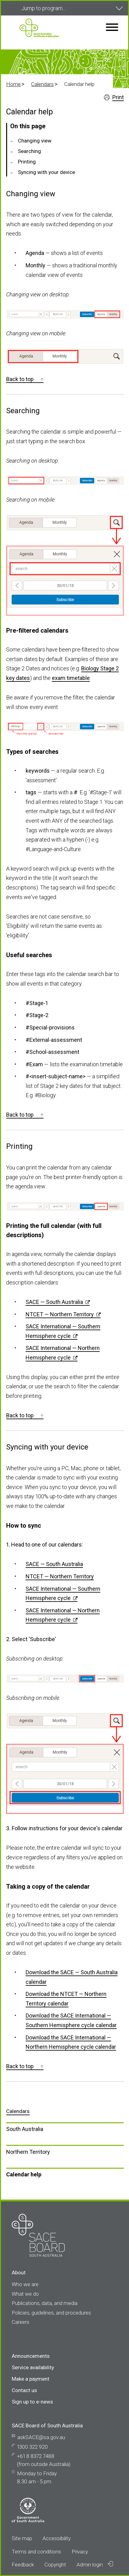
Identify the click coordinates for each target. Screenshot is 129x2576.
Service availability (33, 2367)
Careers (20, 2322)
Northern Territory (28, 2152)
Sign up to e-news (32, 2402)
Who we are (25, 2284)
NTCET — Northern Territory (60, 1314)
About (19, 2272)
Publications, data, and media (44, 2303)
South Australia (24, 2129)
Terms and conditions (36, 2551)
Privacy (80, 2551)
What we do (25, 2294)
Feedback (23, 2564)
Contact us (24, 2390)
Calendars (42, 84)
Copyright (55, 2564)
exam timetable (71, 678)
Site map (22, 2538)
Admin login (95, 2564)
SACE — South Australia (54, 1302)
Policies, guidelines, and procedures (51, 2313)
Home (13, 84)
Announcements (31, 2356)
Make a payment (30, 2379)
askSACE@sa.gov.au (41, 2437)
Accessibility (57, 2538)
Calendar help (23, 2174)
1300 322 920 (32, 2447)
